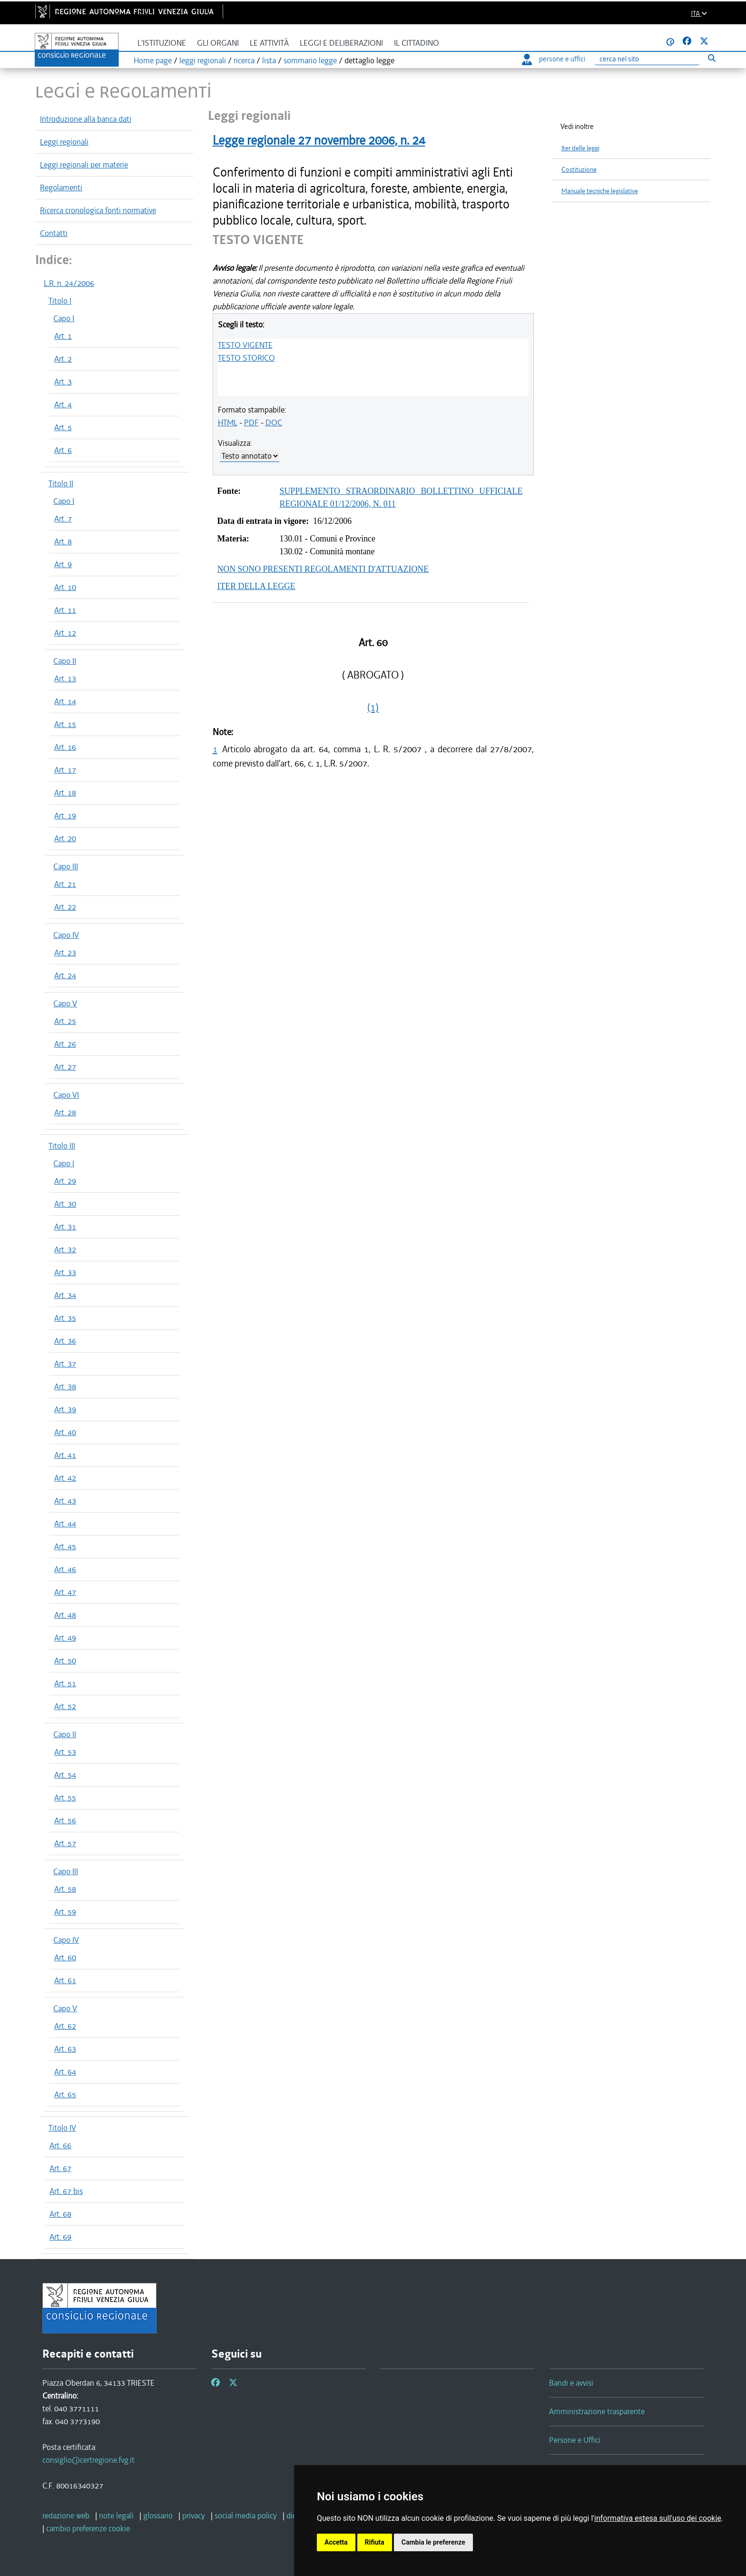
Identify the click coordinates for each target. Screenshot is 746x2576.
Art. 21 (65, 884)
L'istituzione (161, 43)
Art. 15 (65, 724)
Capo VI (66, 1095)
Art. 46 (65, 1569)
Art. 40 (65, 1432)
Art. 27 (65, 1067)
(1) (373, 707)
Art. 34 (65, 1295)
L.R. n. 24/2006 (69, 283)
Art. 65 (65, 2094)
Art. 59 (65, 1912)
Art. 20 (65, 838)
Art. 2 (63, 359)
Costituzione (579, 169)
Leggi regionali (64, 142)
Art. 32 (65, 1249)
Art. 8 (63, 541)
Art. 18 (65, 792)
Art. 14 (65, 701)
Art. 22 (65, 907)
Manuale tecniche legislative (599, 191)
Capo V (65, 1003)
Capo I (63, 318)
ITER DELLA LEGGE (256, 586)
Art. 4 (63, 404)
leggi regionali (202, 60)
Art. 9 (63, 564)
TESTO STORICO (246, 358)
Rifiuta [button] (374, 2542)
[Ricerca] (647, 59)
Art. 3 (63, 381)
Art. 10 (65, 587)
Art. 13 (65, 678)
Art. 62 (65, 2026)
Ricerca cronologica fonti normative (98, 210)
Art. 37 (65, 1363)
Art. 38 (65, 1386)
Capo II (64, 661)
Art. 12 (65, 633)
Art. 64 (65, 2071)
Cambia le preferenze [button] (433, 2542)
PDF (251, 422)
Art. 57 (65, 1843)
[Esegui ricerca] (711, 57)
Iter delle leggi (580, 148)
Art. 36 (65, 1341)
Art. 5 (63, 427)
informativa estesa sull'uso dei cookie (657, 2518)
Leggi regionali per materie (84, 164)
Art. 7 (63, 518)
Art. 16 (65, 747)
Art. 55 (65, 1797)
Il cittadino (416, 43)
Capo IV (66, 935)
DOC (273, 422)
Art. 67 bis (66, 2191)
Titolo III (62, 1146)
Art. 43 (65, 1500)
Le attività (269, 43)
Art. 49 (65, 1637)
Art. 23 (65, 952)
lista (269, 60)
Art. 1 (63, 336)
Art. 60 (65, 1957)
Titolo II (61, 483)
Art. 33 (65, 1272)
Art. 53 (65, 1752)
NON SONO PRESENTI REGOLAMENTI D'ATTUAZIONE (323, 569)
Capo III (65, 866)
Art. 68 (60, 2214)
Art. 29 (65, 1181)
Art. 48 (65, 1615)
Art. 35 (65, 1318)
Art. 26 (65, 1044)
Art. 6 (63, 450)
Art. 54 (65, 1775)
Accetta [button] (336, 2542)
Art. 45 (65, 1546)
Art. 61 (65, 1980)
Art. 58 (65, 1889)
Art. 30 (65, 1204)
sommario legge (310, 60)
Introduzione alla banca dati (85, 119)
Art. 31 (65, 1226)
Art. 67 (60, 2168)
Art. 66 (60, 2145)
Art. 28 (65, 1112)
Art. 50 (65, 1660)
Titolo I (60, 300)
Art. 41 (65, 1455)
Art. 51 (65, 1683)
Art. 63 (65, 2049)
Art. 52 (65, 1706)
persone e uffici (553, 59)
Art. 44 (65, 1523)
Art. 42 (65, 1478)
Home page (153, 60)
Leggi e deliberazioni (341, 43)
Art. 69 (60, 2237)
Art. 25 (65, 1021)
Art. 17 (65, 770)
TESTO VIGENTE (245, 345)
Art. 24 (65, 975)
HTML (227, 422)
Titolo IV (62, 2128)
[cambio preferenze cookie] (88, 2528)
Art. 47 (65, 1592)
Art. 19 (65, 815)
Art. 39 (65, 1409)
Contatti (54, 233)
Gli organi (218, 43)
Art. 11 (65, 610)
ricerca (244, 60)
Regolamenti (61, 187)
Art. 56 (65, 1820)
